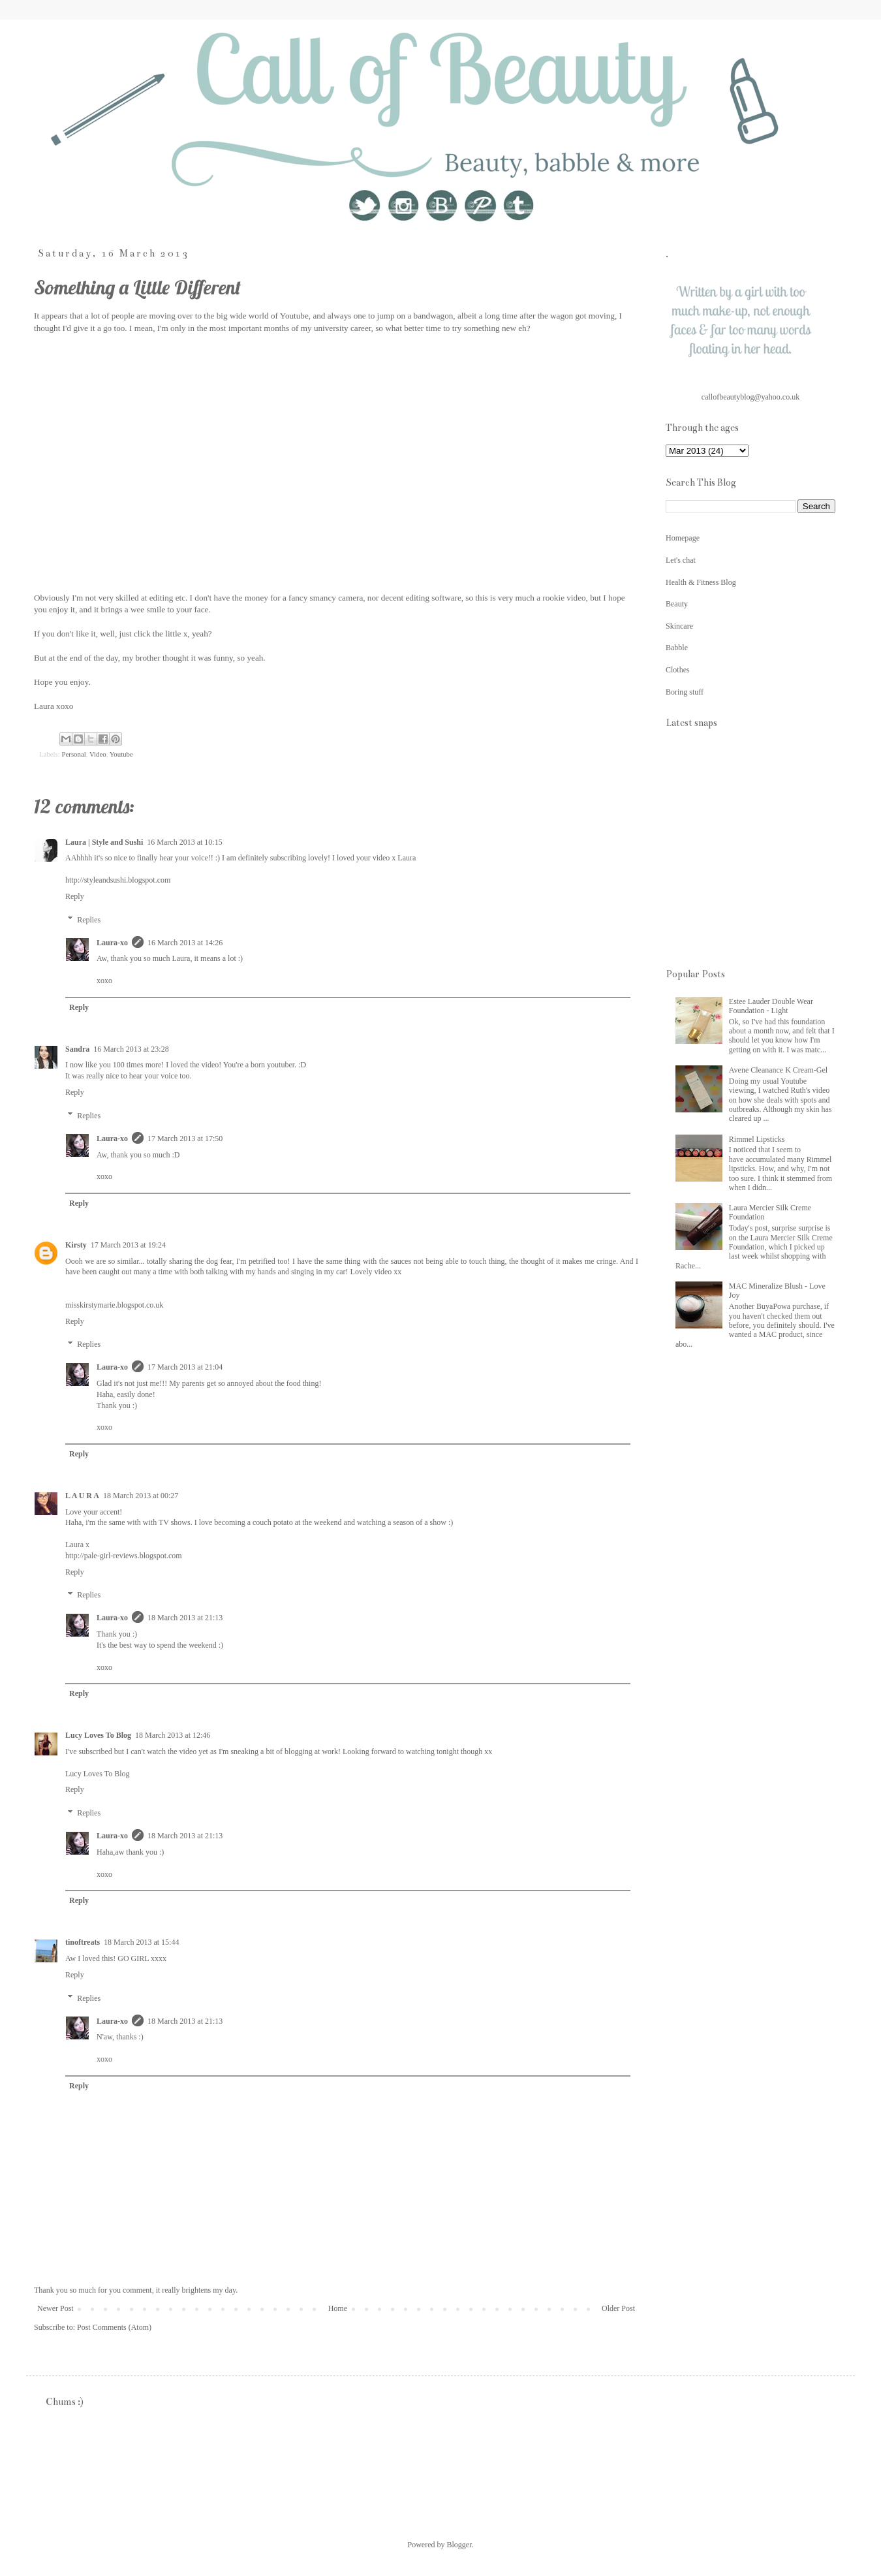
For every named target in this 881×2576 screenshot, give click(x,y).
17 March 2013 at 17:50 (185, 1138)
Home (337, 2308)
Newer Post (55, 2308)
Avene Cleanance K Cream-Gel (778, 1070)
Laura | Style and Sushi (104, 842)
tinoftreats (82, 1942)
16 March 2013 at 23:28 (130, 1049)
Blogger (459, 2544)
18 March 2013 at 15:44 (141, 1942)
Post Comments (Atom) (114, 2327)
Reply (74, 896)
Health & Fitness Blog (701, 582)
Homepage (683, 537)
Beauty (677, 603)
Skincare (679, 626)
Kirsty (76, 1244)
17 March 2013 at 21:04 (185, 1367)
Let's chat (681, 560)
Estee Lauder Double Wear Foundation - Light (771, 1006)
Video (97, 754)
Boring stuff (684, 692)
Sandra (77, 1049)
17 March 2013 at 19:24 (128, 1244)
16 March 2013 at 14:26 (185, 942)
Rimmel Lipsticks (757, 1139)
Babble (677, 647)
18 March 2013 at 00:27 (140, 1495)
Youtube (121, 754)
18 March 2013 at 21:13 (185, 1617)
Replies (88, 919)
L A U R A (82, 1495)
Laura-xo (112, 942)
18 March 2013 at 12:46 (172, 1735)
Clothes (678, 669)
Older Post (618, 2308)
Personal (73, 754)
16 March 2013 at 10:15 (184, 842)
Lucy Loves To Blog (98, 1735)
